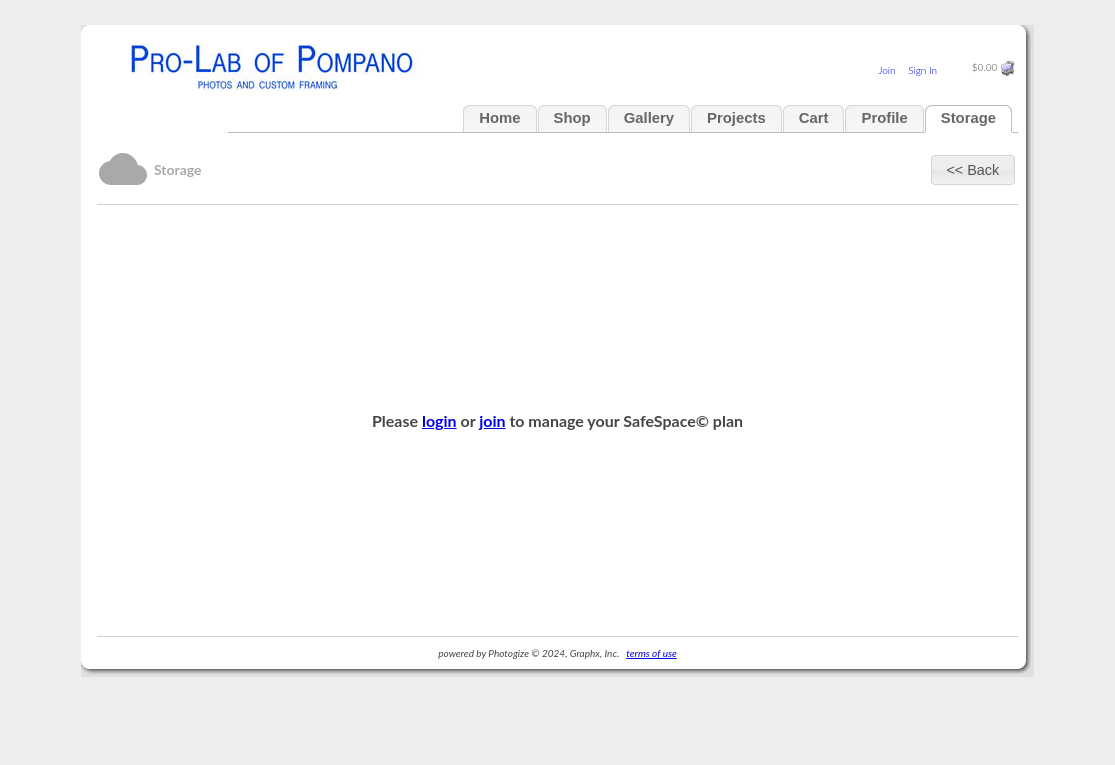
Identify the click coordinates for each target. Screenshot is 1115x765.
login (439, 420)
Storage (968, 118)
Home (499, 118)
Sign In (922, 70)
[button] (973, 170)
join (492, 420)
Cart (814, 118)
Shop (572, 118)
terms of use (651, 653)
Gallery (649, 118)
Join (886, 70)
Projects (736, 118)
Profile (884, 118)
